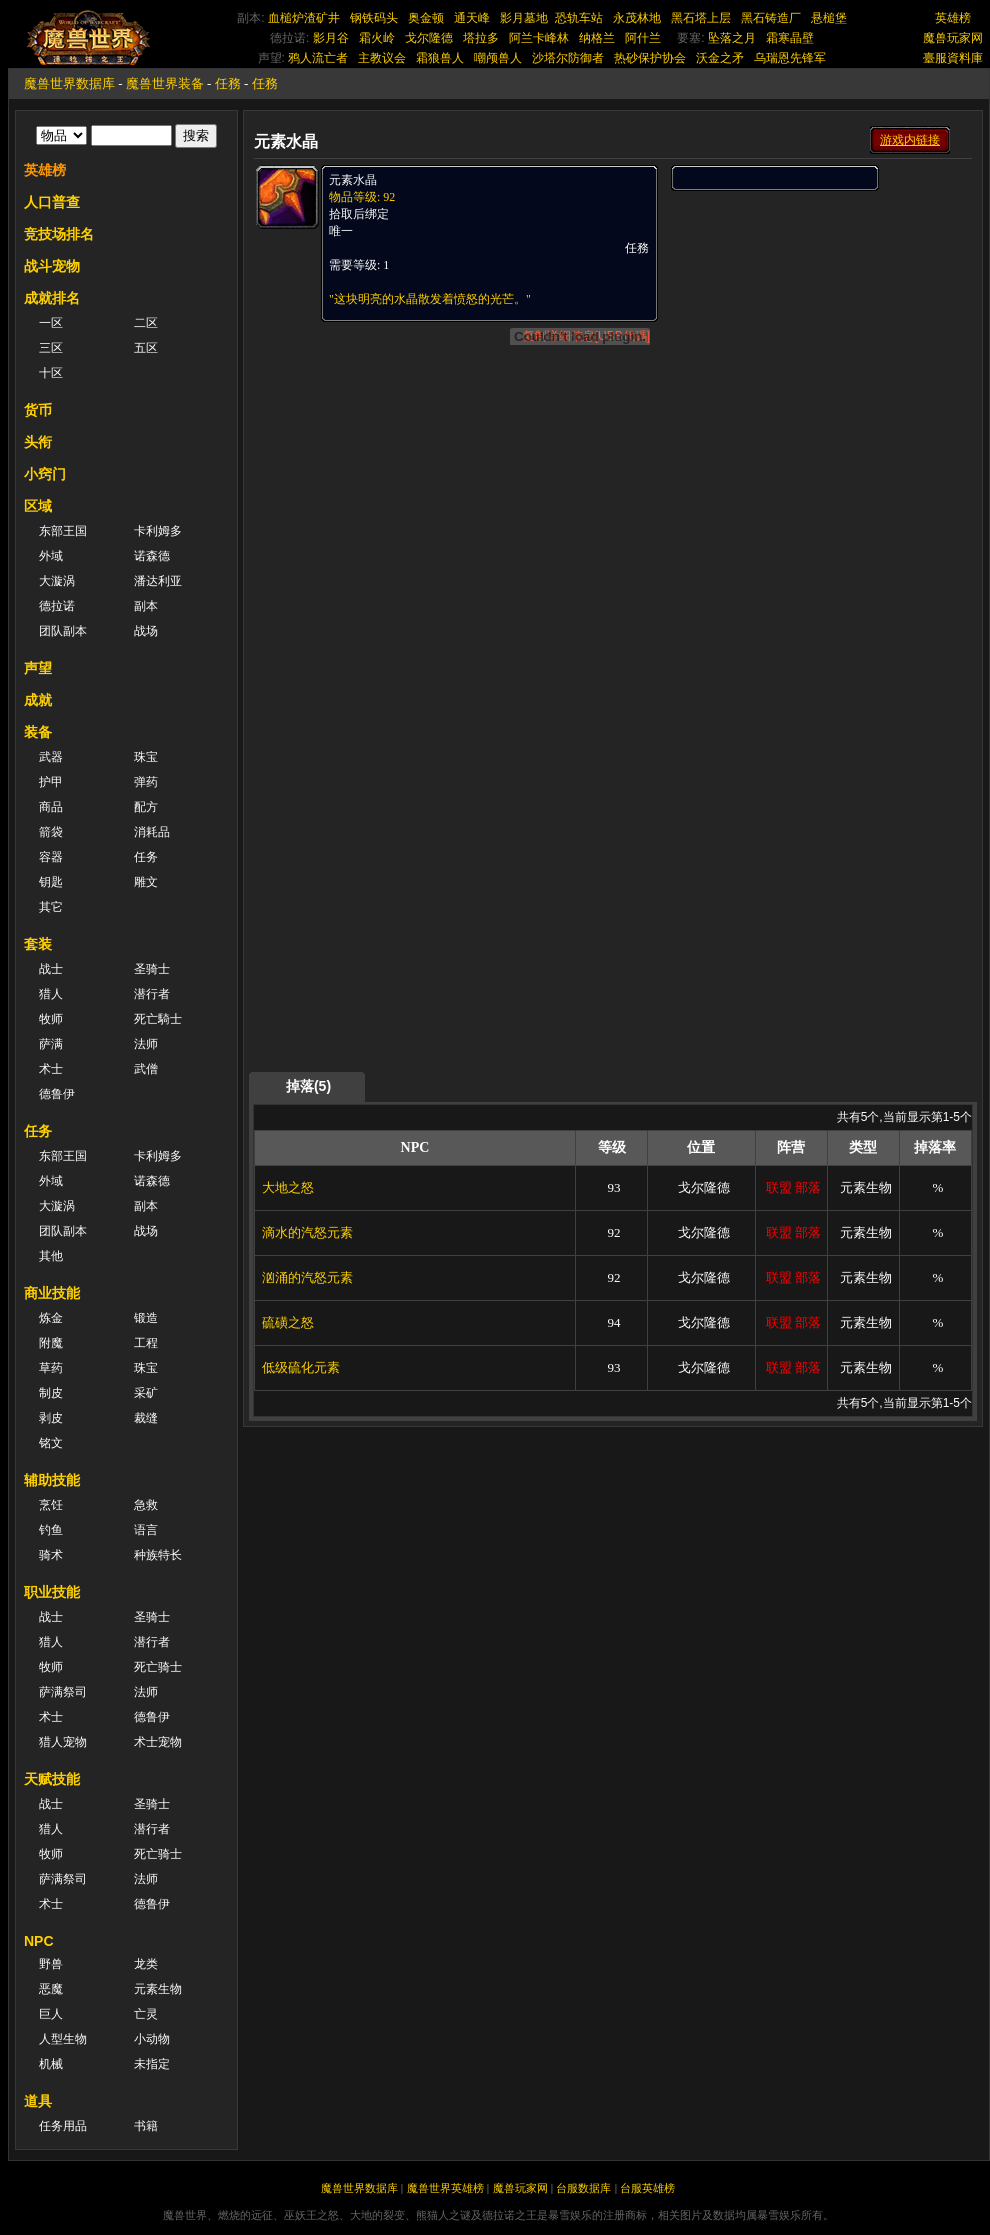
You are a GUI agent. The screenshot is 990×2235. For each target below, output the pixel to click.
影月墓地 (524, 18)
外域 (51, 556)
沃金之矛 (720, 58)
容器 (51, 857)
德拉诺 (57, 606)
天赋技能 (52, 1779)
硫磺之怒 (288, 1322)
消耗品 (152, 832)
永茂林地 (637, 18)
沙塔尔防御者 (568, 58)
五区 (146, 348)
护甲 (51, 782)
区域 (38, 506)
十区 (51, 373)
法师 (146, 1044)
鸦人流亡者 (318, 58)
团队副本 (63, 631)
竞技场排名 (59, 234)
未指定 (152, 2064)
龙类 (146, 1964)
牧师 (51, 1019)
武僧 (146, 1069)
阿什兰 (643, 38)
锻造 (146, 1318)
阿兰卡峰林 (539, 38)
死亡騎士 (158, 1019)
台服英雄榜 (647, 2188)
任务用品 (63, 2126)
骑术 (51, 1555)
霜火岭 (377, 38)
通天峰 (472, 18)
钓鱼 (51, 1530)
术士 (51, 1069)
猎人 (51, 994)
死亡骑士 (158, 1667)
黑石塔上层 (701, 18)
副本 (146, 606)
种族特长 (158, 1555)
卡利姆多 (158, 531)
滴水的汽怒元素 (307, 1232)
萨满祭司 (63, 1692)
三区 (51, 348)
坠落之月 (732, 38)
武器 (51, 757)
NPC (39, 1941)
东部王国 (63, 531)
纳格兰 (597, 38)
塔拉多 (481, 38)
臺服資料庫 (953, 58)
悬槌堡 (829, 18)
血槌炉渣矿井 (304, 18)
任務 (228, 83)
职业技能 (52, 1592)
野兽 (51, 1964)
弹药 (146, 782)
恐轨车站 (579, 18)
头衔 (38, 442)
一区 (51, 323)
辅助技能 (52, 1480)
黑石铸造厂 (771, 18)
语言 (146, 1530)
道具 (38, 2101)
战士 (51, 969)
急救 (146, 1505)
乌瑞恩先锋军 (790, 58)
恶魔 (51, 1989)
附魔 (51, 1343)
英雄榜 (953, 18)
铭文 (51, 1443)
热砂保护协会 (650, 58)
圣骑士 (152, 969)
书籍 (146, 2126)
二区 (146, 323)
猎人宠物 (63, 1742)
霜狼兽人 (440, 58)
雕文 (146, 882)
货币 (38, 410)
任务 (146, 857)
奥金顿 (426, 18)
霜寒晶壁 (790, 38)
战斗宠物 (52, 266)
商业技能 (52, 1293)
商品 (51, 807)
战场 (146, 631)
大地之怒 (288, 1187)
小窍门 (45, 474)
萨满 (51, 1044)
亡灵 (146, 2014)
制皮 (51, 1393)
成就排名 (52, 298)
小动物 (152, 2039)
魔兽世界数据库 (69, 83)
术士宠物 (158, 1742)
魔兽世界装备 (165, 83)
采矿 (146, 1393)
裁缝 (146, 1418)
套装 (38, 944)
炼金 (51, 1318)
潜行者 (152, 994)
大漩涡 (57, 581)
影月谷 (331, 38)
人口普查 (52, 202)
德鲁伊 (57, 1094)
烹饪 (51, 1505)
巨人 (51, 2014)
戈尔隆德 (429, 38)
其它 (51, 907)
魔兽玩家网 (953, 38)
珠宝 (146, 757)
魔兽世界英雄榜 (445, 2188)
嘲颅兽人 (498, 58)
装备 (38, 732)
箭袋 (51, 832)
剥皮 (51, 1418)
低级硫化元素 (301, 1367)
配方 (146, 807)
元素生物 (158, 1989)
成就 (38, 700)
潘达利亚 (158, 581)
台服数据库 (583, 2188)
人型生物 (63, 2039)
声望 (38, 668)
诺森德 (152, 556)
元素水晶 (353, 180)
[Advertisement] (776, 492)
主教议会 (382, 58)
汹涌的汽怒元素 (307, 1277)
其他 (51, 1256)
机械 (51, 2064)
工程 (146, 1343)
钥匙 (51, 882)
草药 (51, 1368)
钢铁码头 (374, 18)
